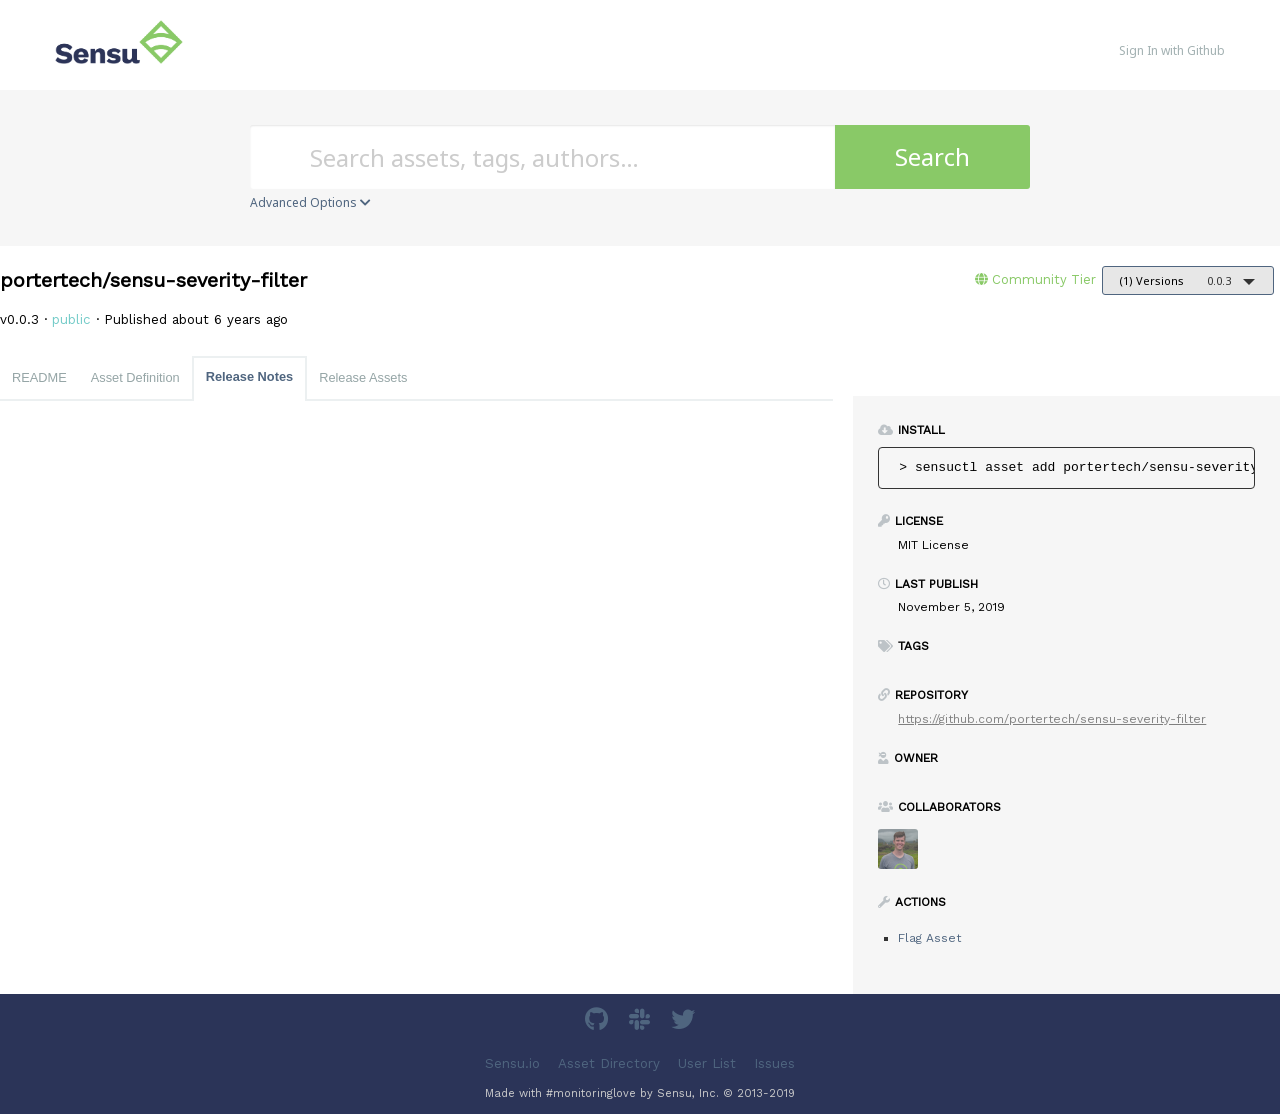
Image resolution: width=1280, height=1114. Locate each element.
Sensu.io (512, 1063)
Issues (774, 1063)
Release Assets (363, 377)
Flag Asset (929, 938)
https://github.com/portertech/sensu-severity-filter (1052, 719)
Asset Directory (609, 1063)
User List (707, 1063)
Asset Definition (135, 377)
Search (932, 156)
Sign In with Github (1172, 50)
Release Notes (250, 376)
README (39, 377)
